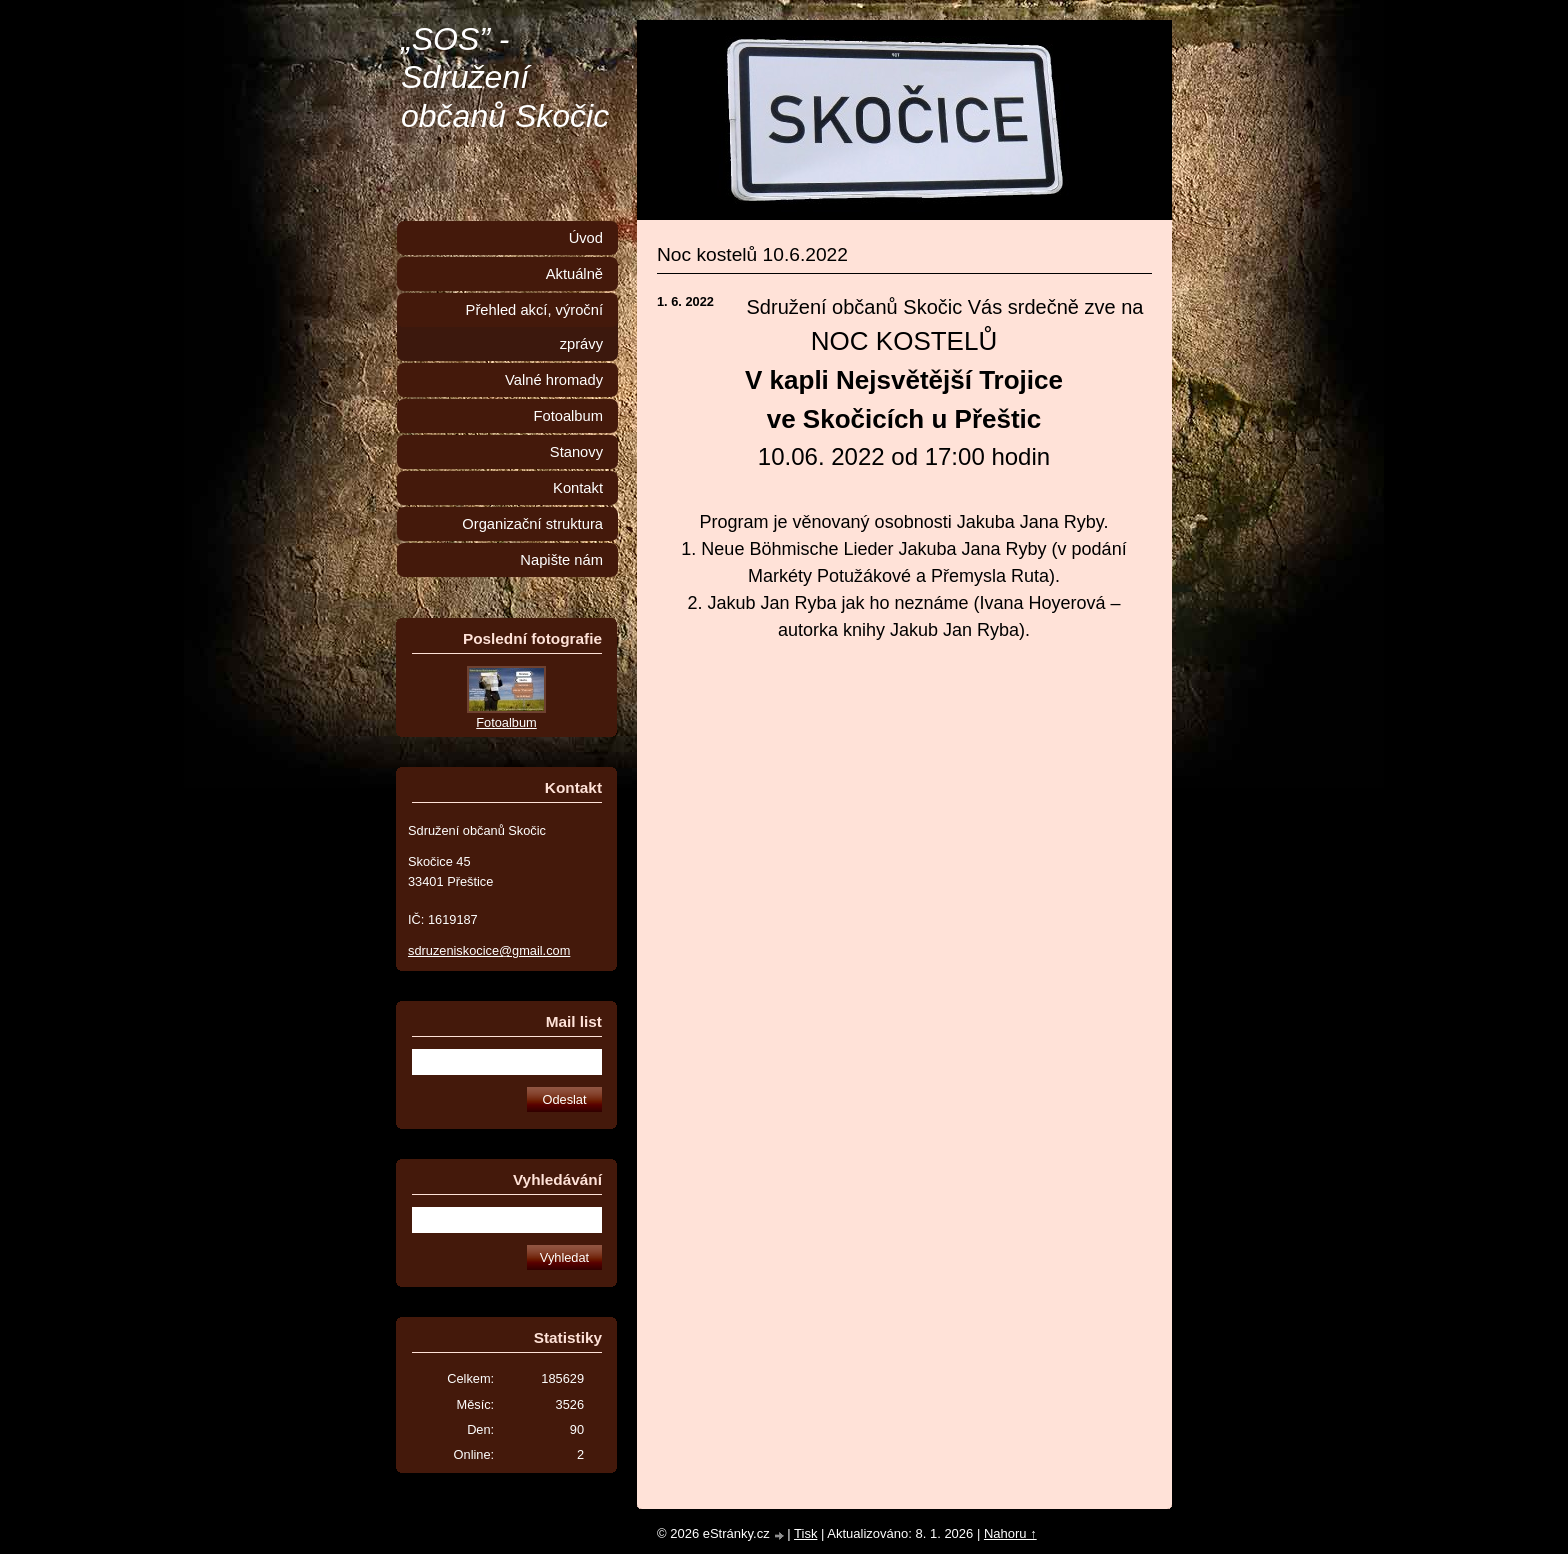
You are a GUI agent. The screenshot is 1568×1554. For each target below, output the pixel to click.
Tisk (805, 1533)
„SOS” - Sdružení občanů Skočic (505, 77)
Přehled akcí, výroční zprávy (534, 327)
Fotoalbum (568, 416)
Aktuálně (574, 274)
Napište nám (561, 560)
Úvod (586, 238)
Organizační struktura (532, 524)
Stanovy (576, 452)
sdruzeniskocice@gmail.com (489, 950)
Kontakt (578, 488)
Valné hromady (554, 380)
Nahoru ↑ (1010, 1533)
